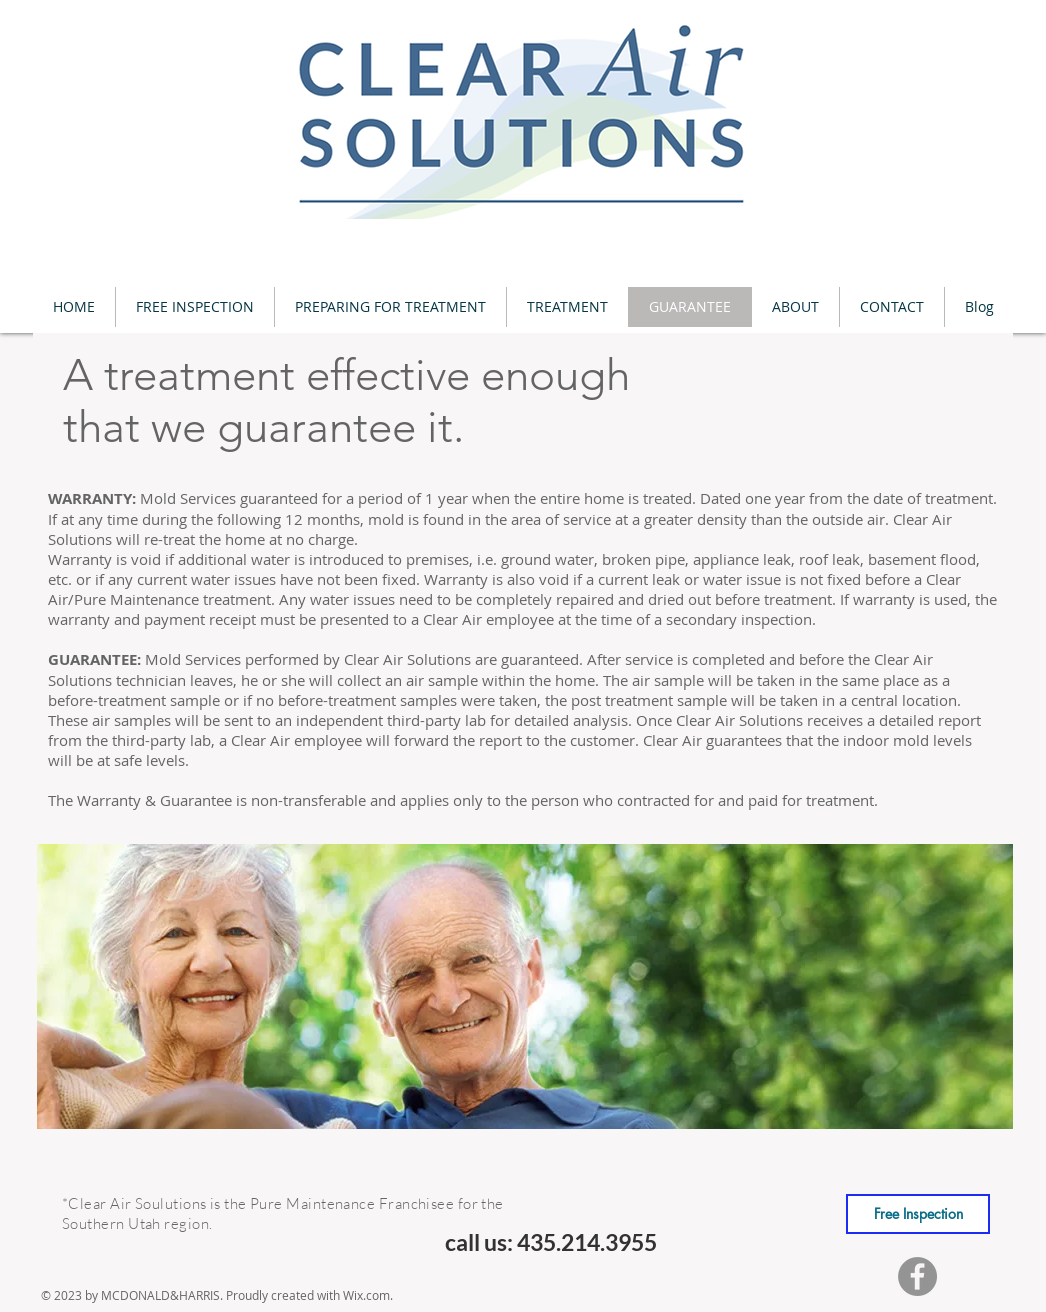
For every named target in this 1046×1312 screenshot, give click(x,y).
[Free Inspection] (918, 1214)
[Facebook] (917, 1276)
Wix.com (366, 1295)
